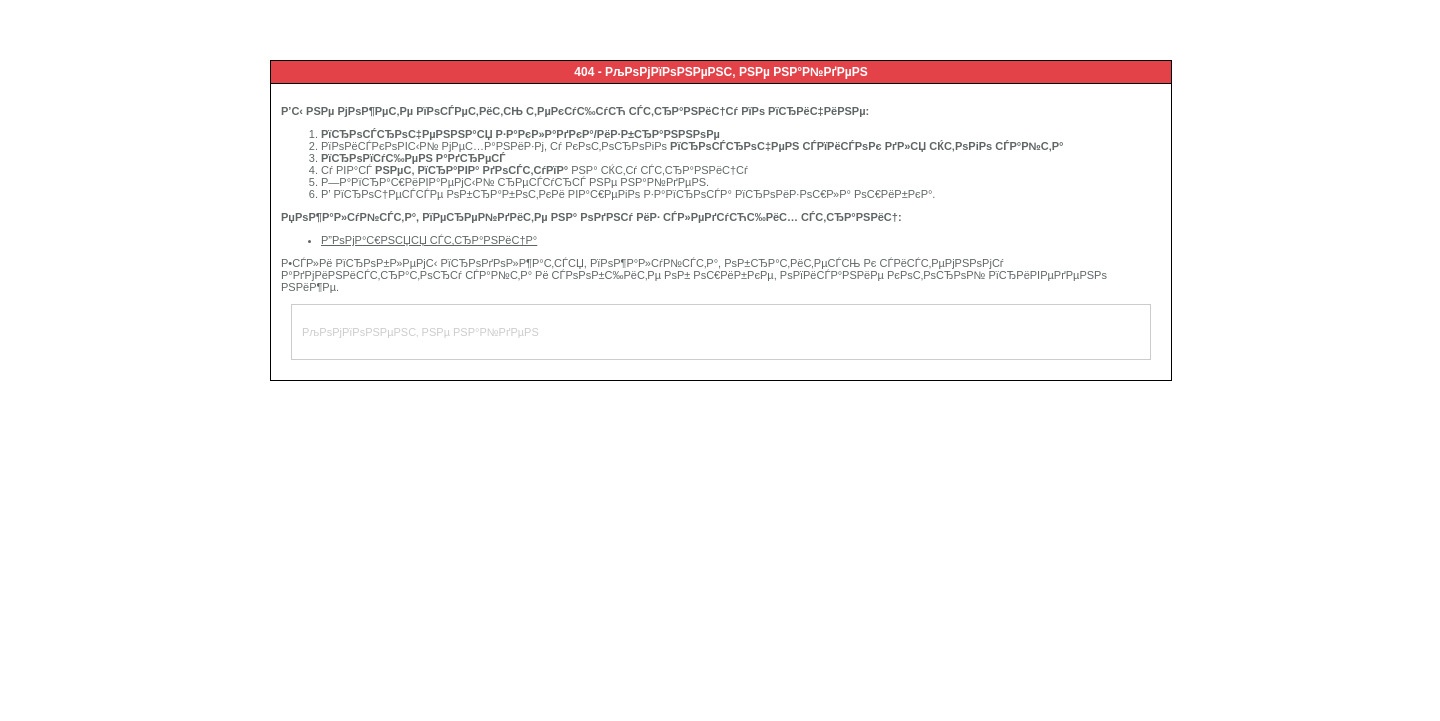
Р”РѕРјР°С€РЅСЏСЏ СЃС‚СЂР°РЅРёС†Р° (429, 240)
